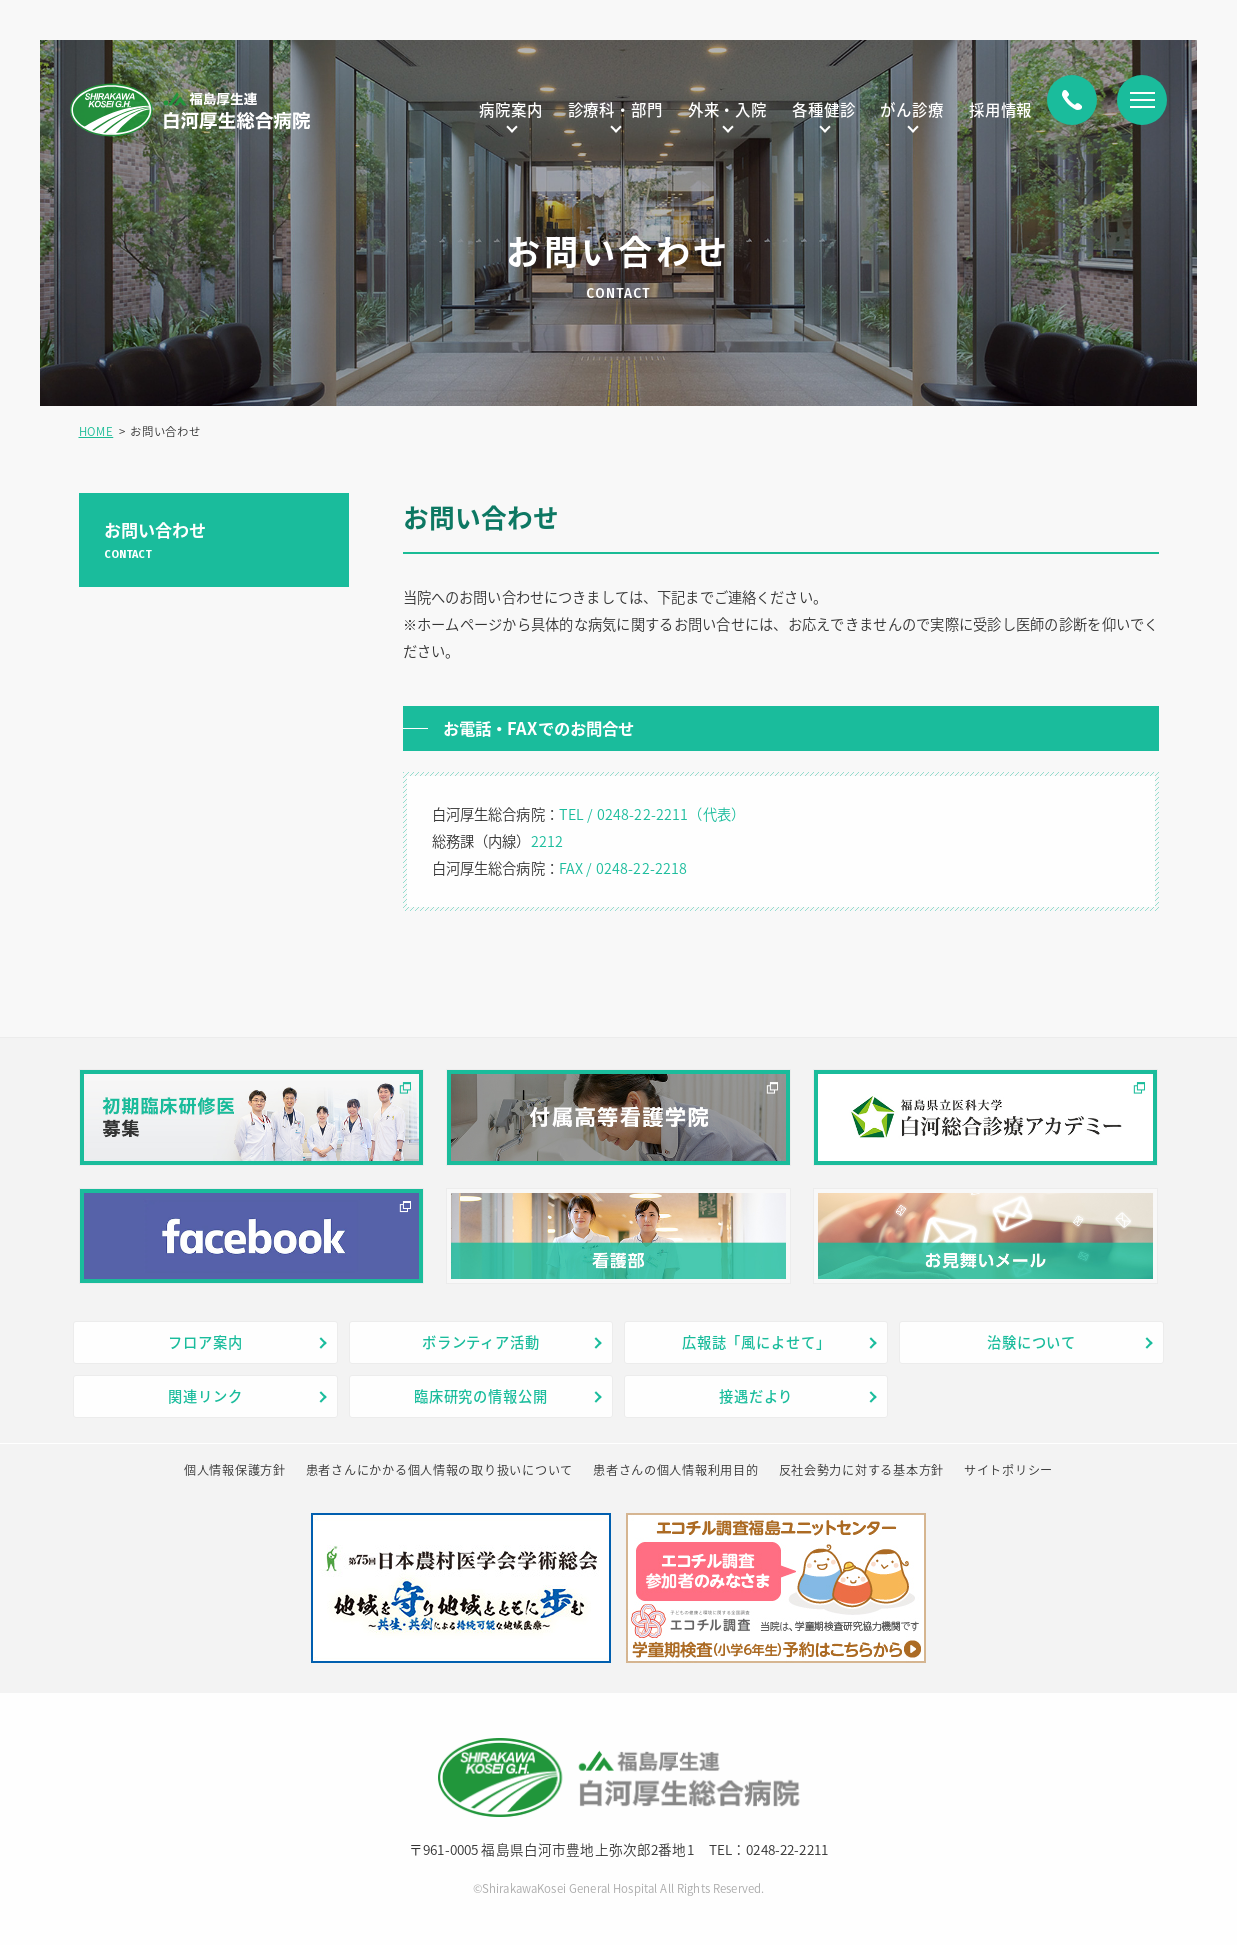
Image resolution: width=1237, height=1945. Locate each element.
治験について (1031, 1342)
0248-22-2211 (787, 1849)
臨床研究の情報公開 (481, 1396)
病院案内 (510, 109)
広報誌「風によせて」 (756, 1342)
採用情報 (1000, 109)
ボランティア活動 (481, 1342)
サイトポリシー (1008, 1470)
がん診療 (911, 109)
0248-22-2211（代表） (671, 814)
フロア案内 (205, 1342)
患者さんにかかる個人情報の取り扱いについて (439, 1470)
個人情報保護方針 (235, 1470)
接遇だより (756, 1396)
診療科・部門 (615, 109)
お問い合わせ (214, 539)
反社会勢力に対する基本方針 (861, 1470)
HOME (96, 431)
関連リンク (205, 1396)
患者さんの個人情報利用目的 (675, 1470)
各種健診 (823, 109)
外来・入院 (727, 109)
